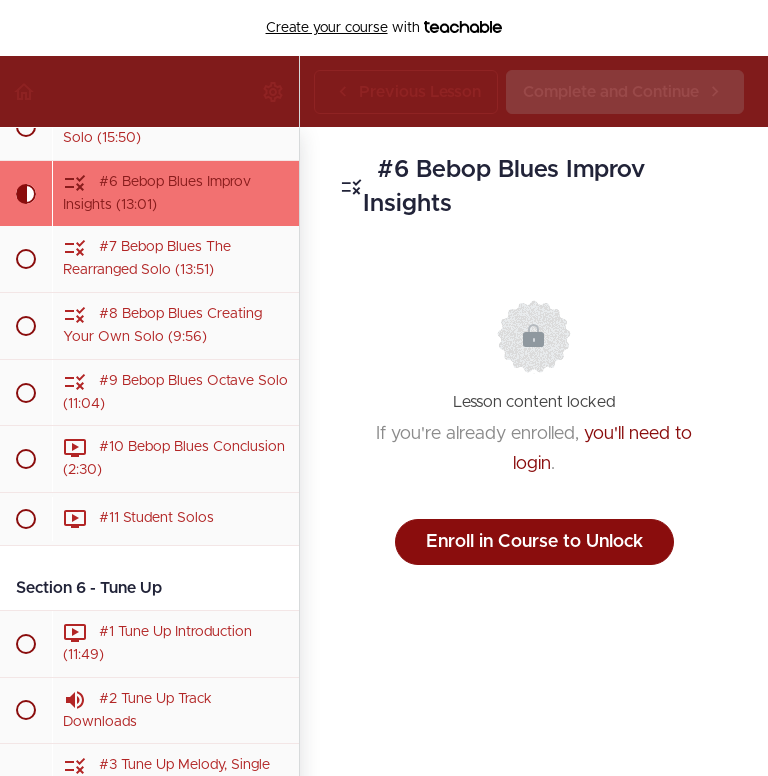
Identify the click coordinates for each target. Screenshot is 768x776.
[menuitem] (274, 91)
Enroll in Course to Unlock (534, 542)
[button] (25, 91)
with (384, 28)
